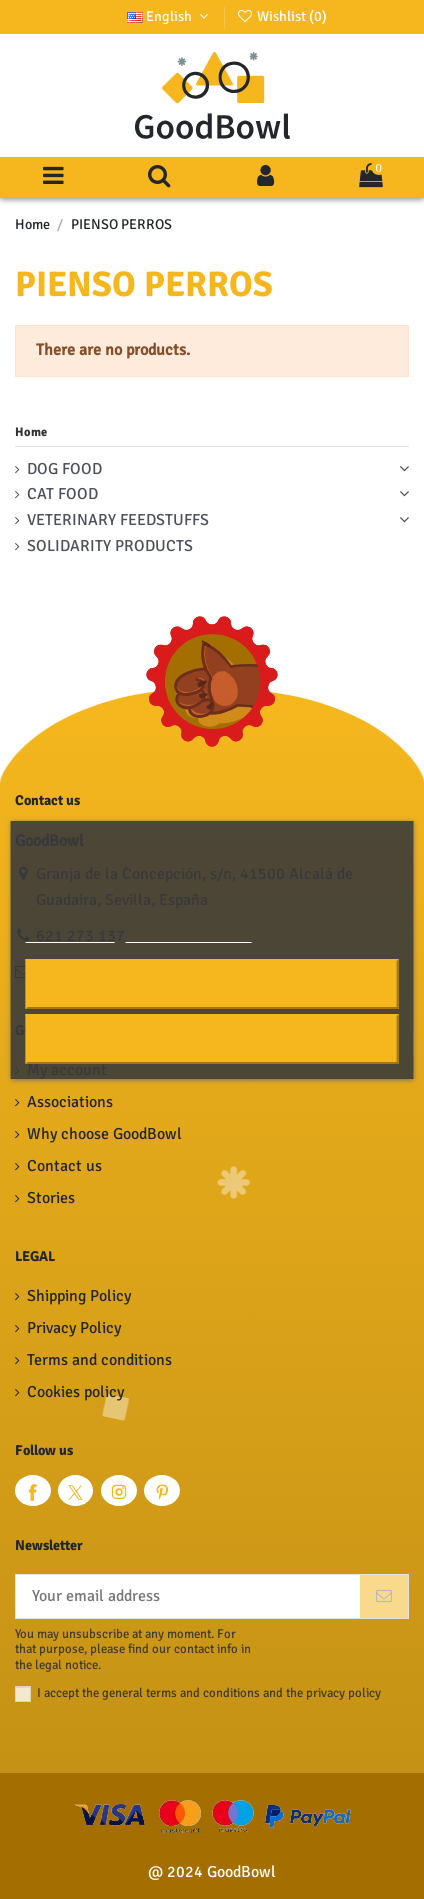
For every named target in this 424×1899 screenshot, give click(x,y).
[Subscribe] (384, 1596)
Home (31, 432)
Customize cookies (189, 933)
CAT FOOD (62, 494)
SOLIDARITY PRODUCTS (110, 546)
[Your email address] (188, 1596)
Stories (51, 1198)
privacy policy (343, 1693)
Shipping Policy (79, 1296)
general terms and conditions (181, 1693)
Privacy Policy (74, 1328)
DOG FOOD (64, 469)
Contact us (64, 1166)
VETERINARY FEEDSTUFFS (118, 520)
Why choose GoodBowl (104, 1134)
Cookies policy (75, 1392)
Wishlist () (281, 16)
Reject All (212, 1038)
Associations (70, 1102)
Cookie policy (70, 933)
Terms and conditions (99, 1360)
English (170, 16)
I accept (212, 983)
